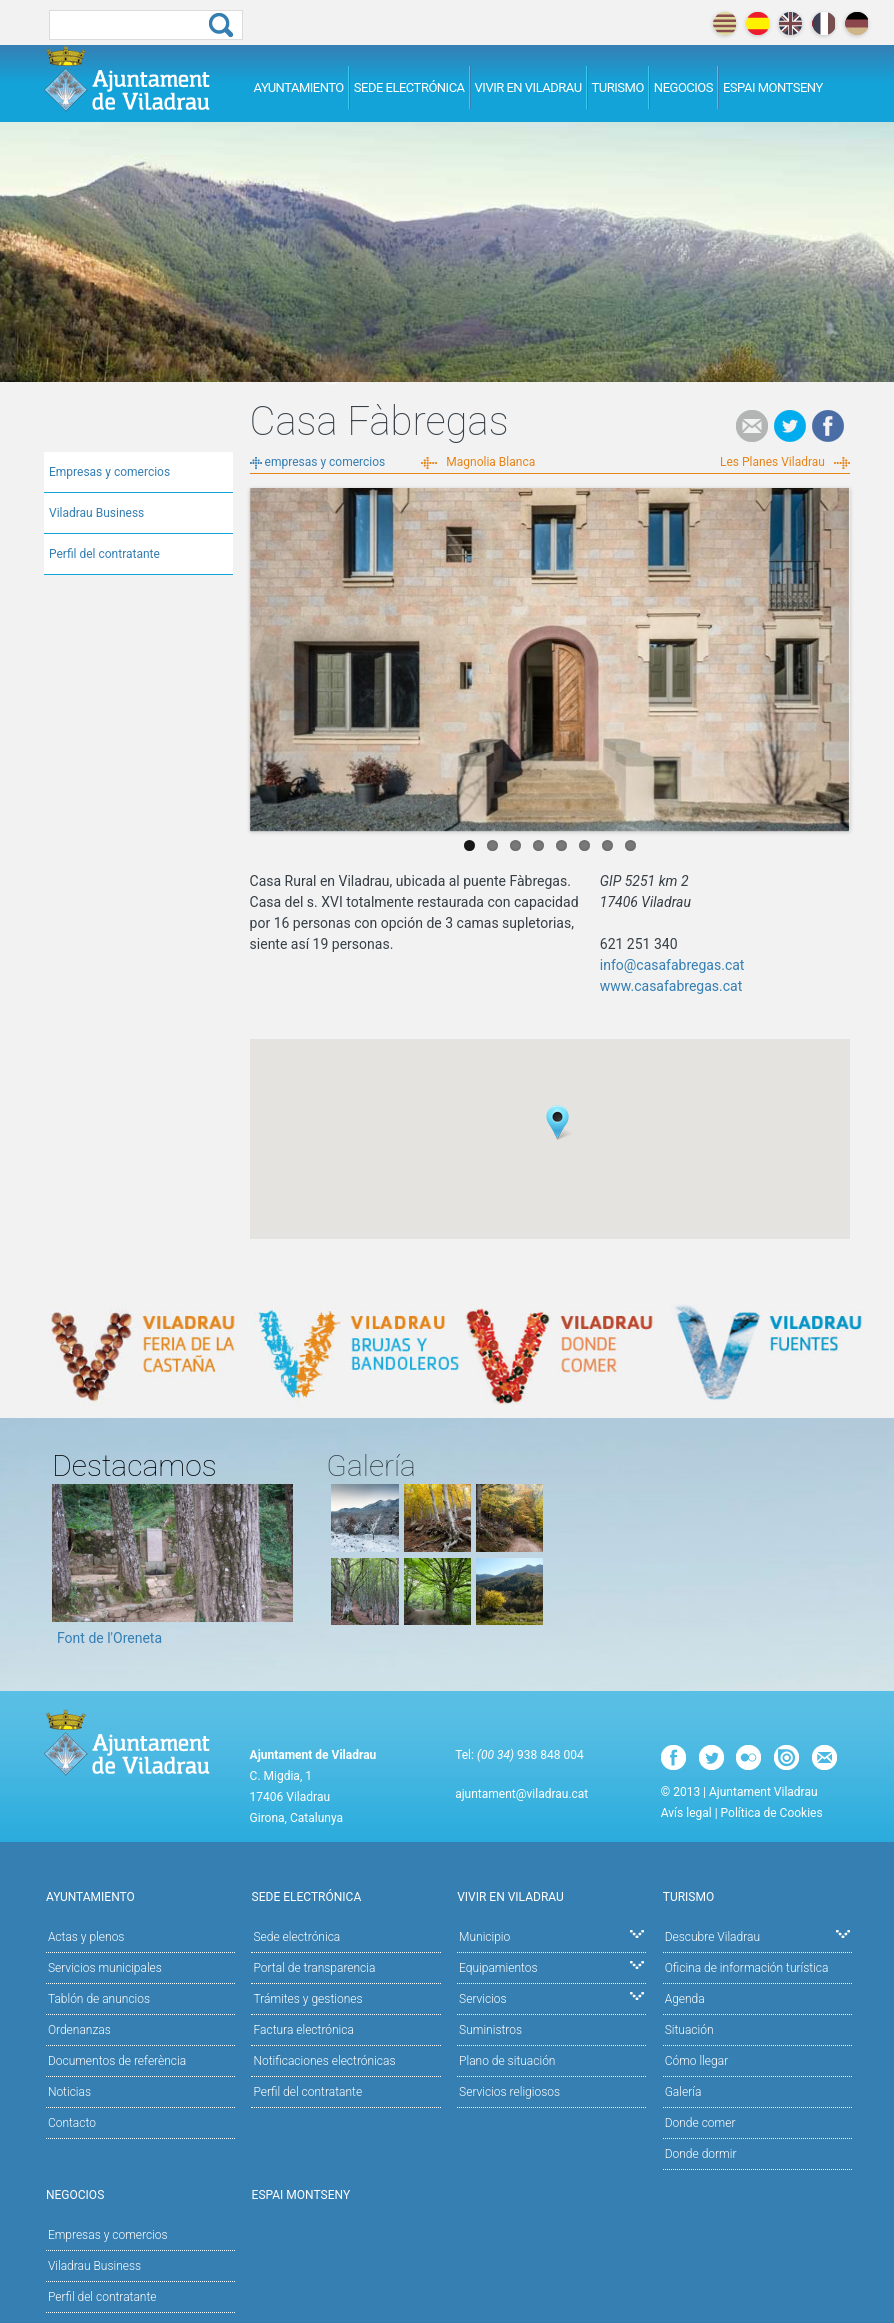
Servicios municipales (105, 1968)
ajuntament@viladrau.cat (521, 1794)
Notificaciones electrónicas (324, 2061)
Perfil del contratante (104, 554)
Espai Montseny (773, 87)
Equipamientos (551, 1966)
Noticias (69, 2092)
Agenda (685, 1999)
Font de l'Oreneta (109, 1638)
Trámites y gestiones (307, 1999)
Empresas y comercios (109, 472)
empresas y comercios (325, 462)
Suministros (490, 2030)
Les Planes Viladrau (772, 462)
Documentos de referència (117, 2061)
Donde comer (700, 2123)
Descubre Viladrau (757, 1935)
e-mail (752, 426)
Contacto (72, 2123)
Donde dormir (701, 2154)
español (757, 23)
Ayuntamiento (299, 87)
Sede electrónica (409, 87)
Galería (683, 2092)
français (823, 23)
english (790, 23)
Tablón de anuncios (99, 1999)
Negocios (683, 87)
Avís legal (686, 1813)
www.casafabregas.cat (671, 986)
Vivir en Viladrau (528, 87)
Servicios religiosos (509, 2092)
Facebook (828, 426)
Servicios (551, 1997)
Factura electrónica (303, 2030)
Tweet (790, 426)
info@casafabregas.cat (672, 965)
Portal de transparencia (314, 1968)
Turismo (618, 87)
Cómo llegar (697, 2061)
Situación (689, 2030)
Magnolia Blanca (490, 462)
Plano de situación (507, 2061)
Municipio (551, 1935)
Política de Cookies (772, 1813)
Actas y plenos (86, 1937)
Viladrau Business (96, 513)
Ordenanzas (79, 2030)
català (724, 23)
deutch (856, 23)
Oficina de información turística (747, 1968)
